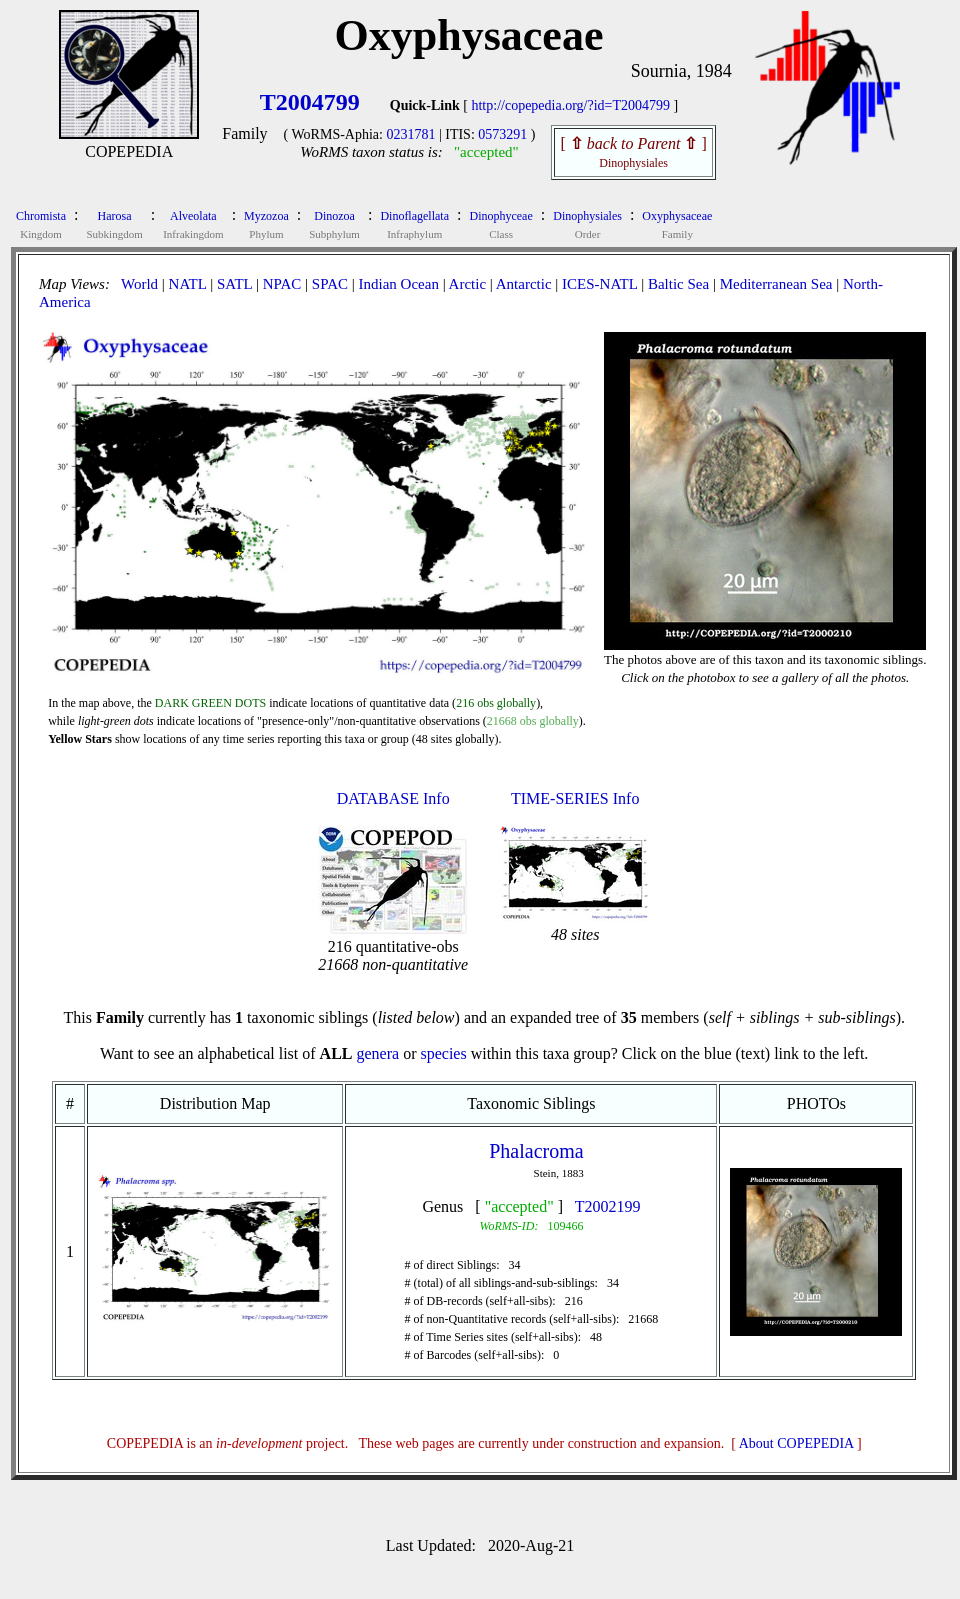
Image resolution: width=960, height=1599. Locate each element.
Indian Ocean (399, 284)
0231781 (410, 134)
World (139, 284)
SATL (234, 284)
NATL (188, 284)
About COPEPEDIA (796, 1443)
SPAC (330, 284)
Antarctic (524, 284)
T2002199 (608, 1206)
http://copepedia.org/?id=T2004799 (570, 105)
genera (377, 1053)
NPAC (282, 284)
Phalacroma (536, 1151)
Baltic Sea (678, 284)
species (443, 1053)
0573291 (502, 134)
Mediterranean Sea (776, 284)
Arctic (467, 284)
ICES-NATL (599, 284)
